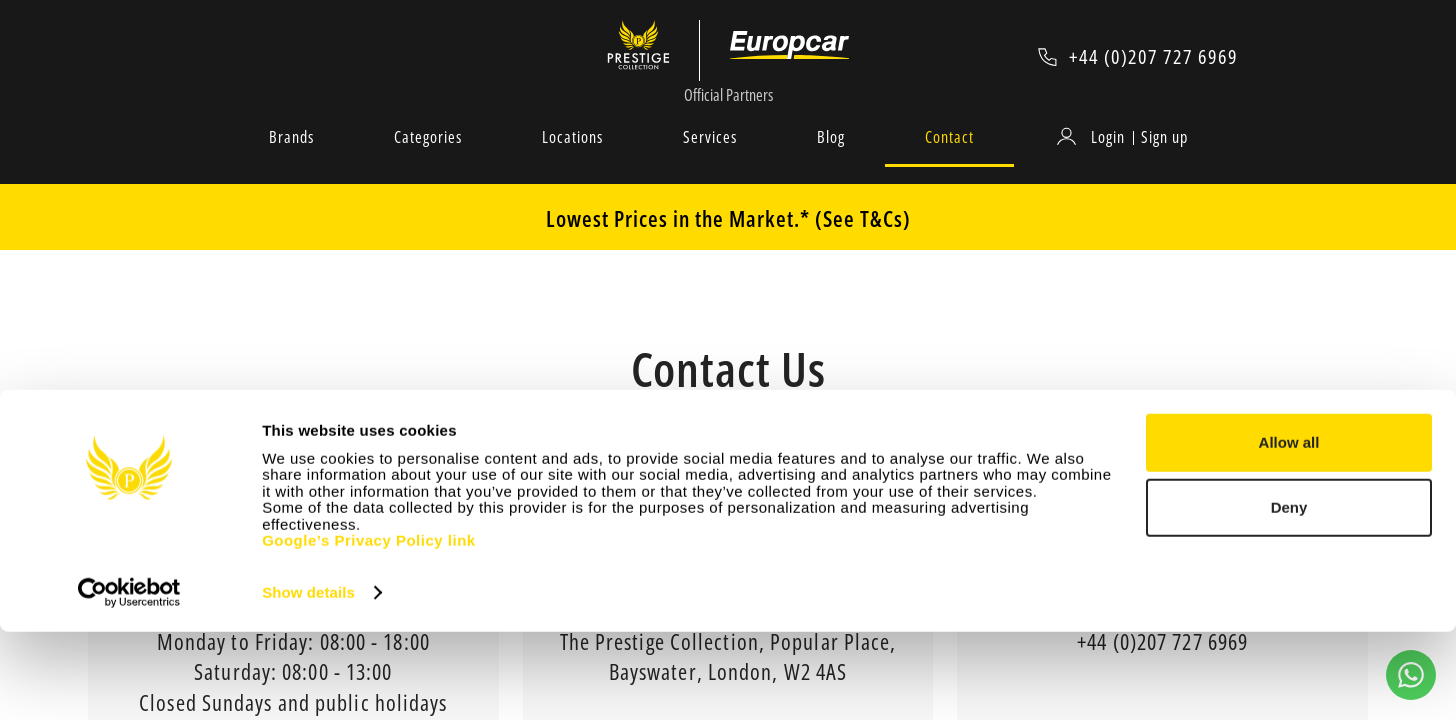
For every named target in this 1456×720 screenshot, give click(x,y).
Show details (308, 680)
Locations (572, 159)
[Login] (1094, 159)
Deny (1289, 595)
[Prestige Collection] (646, 56)
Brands (291, 159)
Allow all (1289, 530)
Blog (831, 159)
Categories (428, 159)
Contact (949, 159)
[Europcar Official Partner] (791, 56)
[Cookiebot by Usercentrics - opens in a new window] (129, 681)
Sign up (1164, 159)
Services (710, 159)
